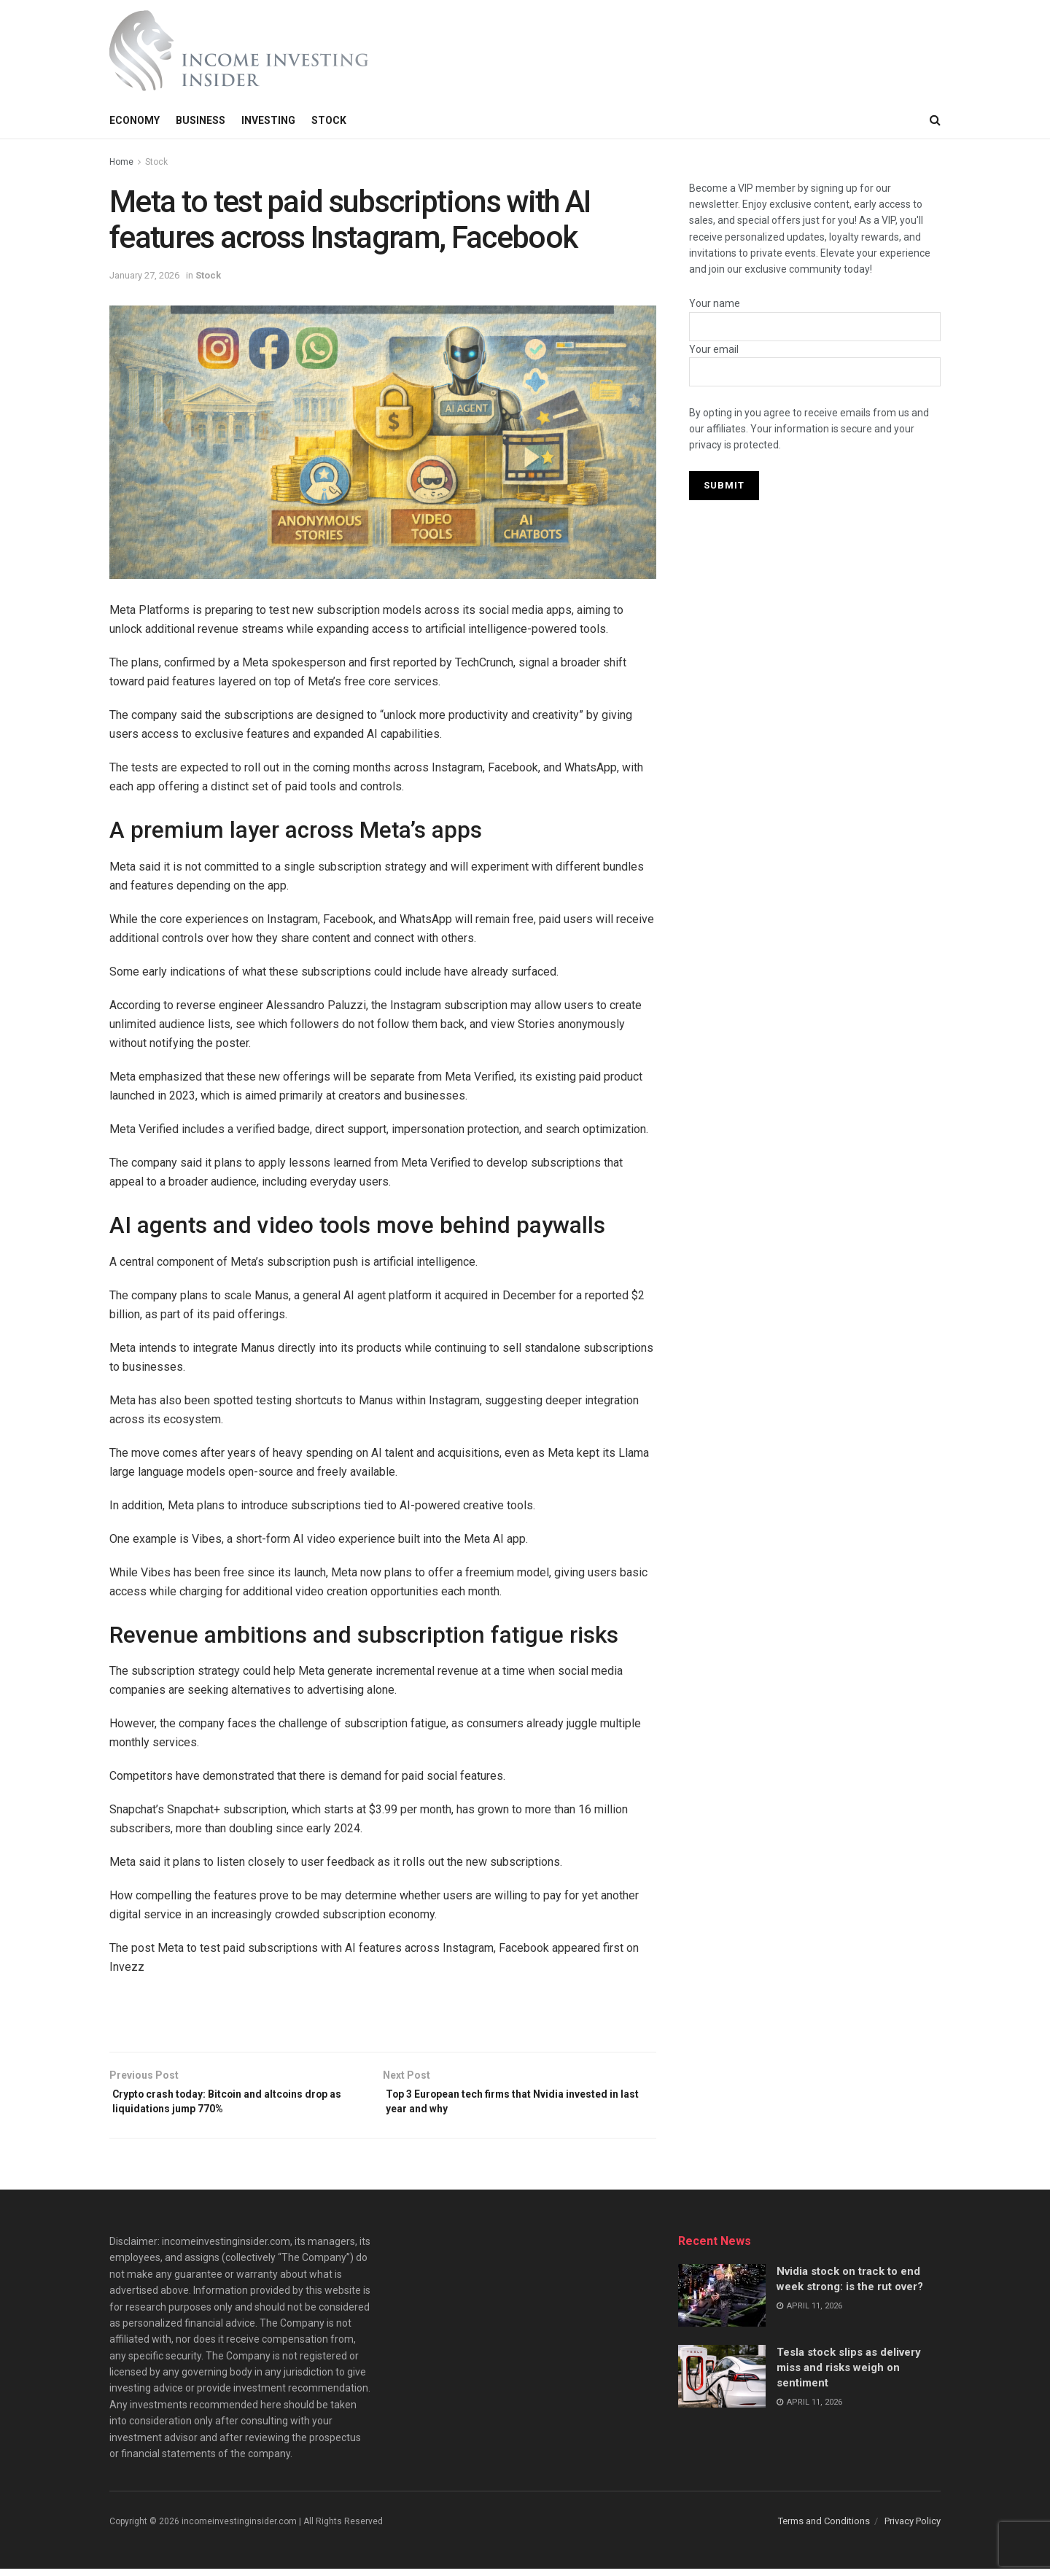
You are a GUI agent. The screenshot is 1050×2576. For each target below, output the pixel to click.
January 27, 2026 (144, 275)
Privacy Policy (912, 2528)
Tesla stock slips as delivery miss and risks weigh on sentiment (849, 2375)
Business (200, 120)
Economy (134, 120)
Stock (328, 120)
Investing (268, 120)
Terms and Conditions (824, 2528)
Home (121, 162)
